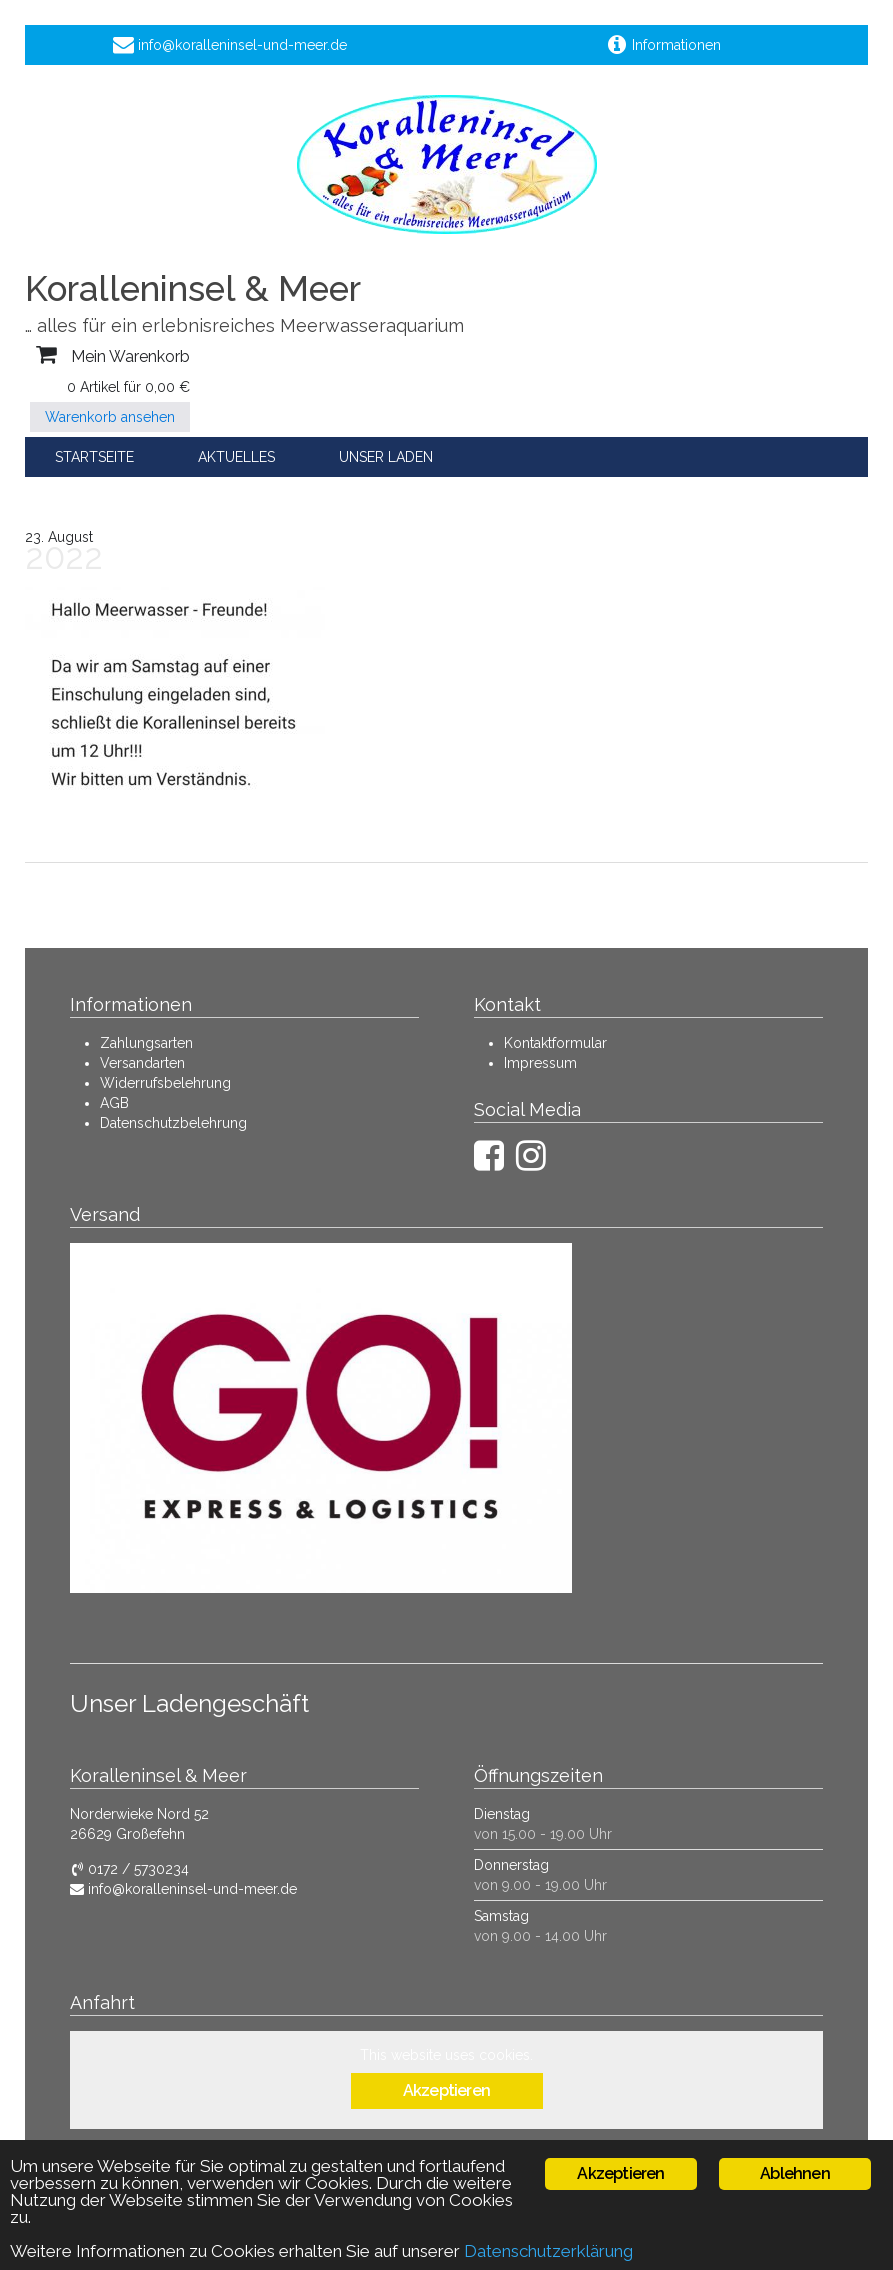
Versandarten (142, 1063)
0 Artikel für (128, 387)
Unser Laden (386, 457)
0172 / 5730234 (129, 1869)
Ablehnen (795, 2173)
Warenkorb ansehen (110, 417)
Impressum (540, 1063)
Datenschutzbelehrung (173, 1123)
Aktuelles (236, 457)
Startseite (94, 457)
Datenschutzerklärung (548, 2251)
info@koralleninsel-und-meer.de (183, 1889)
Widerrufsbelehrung (165, 1083)
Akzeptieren (446, 2090)
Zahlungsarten (146, 1043)
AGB (114, 1103)
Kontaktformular (555, 1043)
